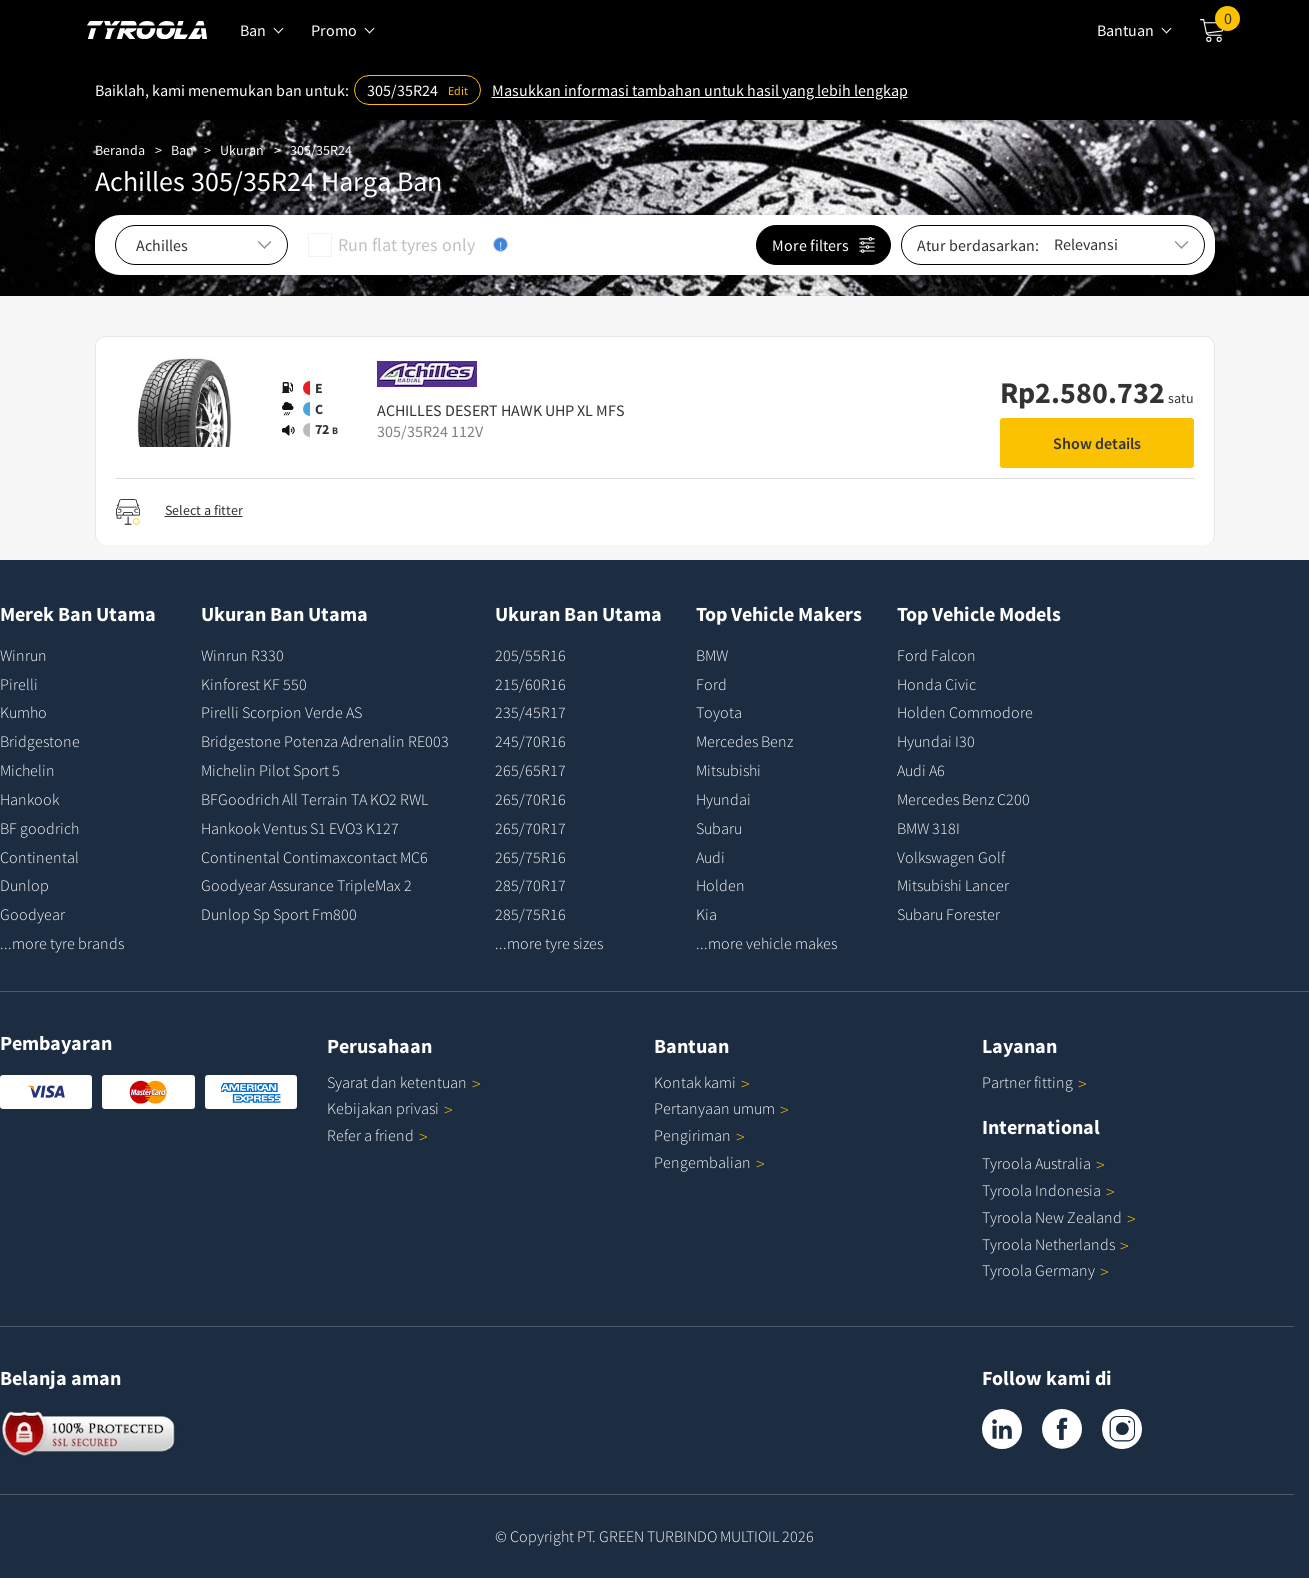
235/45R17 (530, 712)
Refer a (377, 1135)
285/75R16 (530, 914)
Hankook (29, 799)
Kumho (23, 712)
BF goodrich (39, 828)
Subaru (719, 828)
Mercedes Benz (744, 741)
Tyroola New (1059, 1217)
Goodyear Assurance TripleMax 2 (306, 885)
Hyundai (723, 799)
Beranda (120, 150)
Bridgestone (40, 741)
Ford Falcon (936, 655)
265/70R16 (530, 799)
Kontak (702, 1082)
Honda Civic (936, 684)
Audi (710, 857)
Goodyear (32, 914)
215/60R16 (530, 684)
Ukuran (242, 150)
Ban (182, 150)
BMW (712, 655)
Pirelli (19, 684)
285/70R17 (530, 885)
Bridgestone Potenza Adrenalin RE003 (325, 741)
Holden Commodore (965, 712)
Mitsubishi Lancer (953, 885)
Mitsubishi (728, 770)
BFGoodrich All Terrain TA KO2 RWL (314, 799)
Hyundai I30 (936, 741)
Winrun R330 (242, 655)
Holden (720, 885)
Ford (711, 684)
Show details (1097, 443)
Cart (1227, 23)
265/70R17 (530, 828)
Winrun (23, 655)
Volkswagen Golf (951, 857)
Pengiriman (692, 1135)
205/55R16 (530, 655)
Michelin (27, 770)
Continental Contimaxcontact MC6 (314, 857)
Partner (1034, 1082)
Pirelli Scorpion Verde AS (281, 712)
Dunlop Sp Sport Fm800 (279, 914)
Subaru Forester (948, 914)
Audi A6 (921, 770)
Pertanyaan (721, 1108)
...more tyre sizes (549, 943)
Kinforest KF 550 (254, 684)
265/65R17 (530, 770)
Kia (706, 914)
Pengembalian (702, 1162)
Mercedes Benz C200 (963, 799)
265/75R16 (530, 857)
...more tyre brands (62, 943)
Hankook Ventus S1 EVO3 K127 (300, 828)
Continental (39, 857)
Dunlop (24, 885)
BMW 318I (928, 828)
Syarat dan (404, 1082)
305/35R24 (321, 150)
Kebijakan (390, 1108)
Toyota (719, 712)
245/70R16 (530, 741)
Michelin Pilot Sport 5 (270, 770)
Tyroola (1043, 1163)
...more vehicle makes (766, 943)
